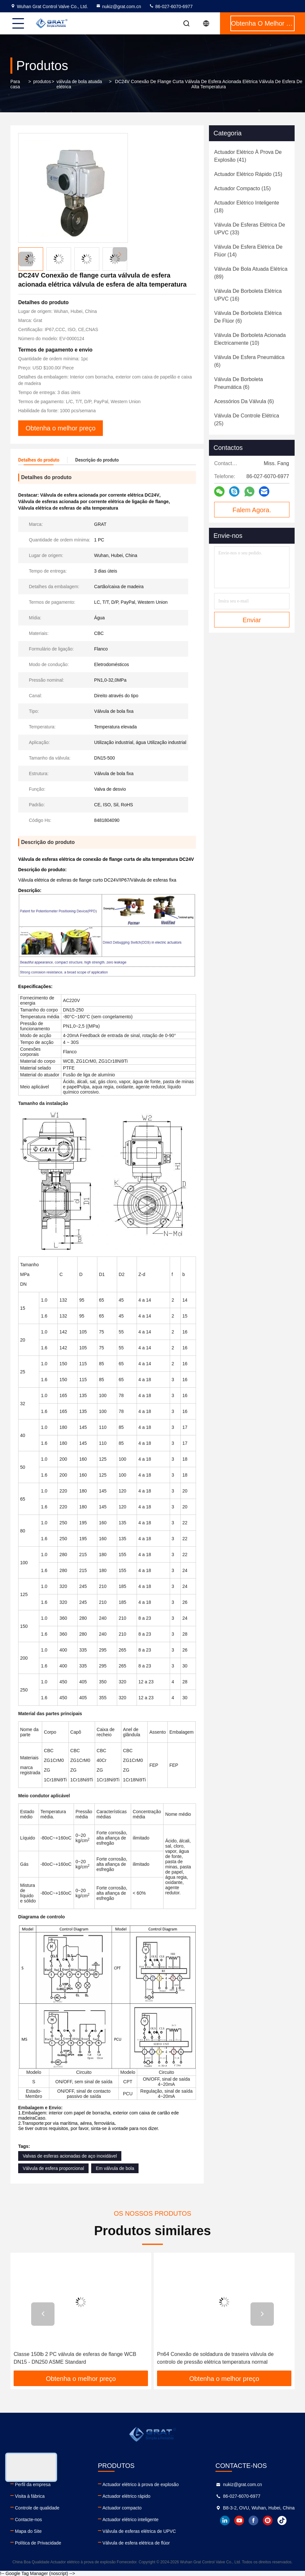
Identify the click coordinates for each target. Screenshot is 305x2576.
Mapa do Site (28, 2531)
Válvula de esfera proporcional (53, 2168)
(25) (246, 419)
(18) (246, 206)
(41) (248, 156)
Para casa (15, 84)
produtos (42, 81)
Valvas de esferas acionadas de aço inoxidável (70, 2156)
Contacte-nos (28, 2519)
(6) (248, 317)
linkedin (225, 2520)
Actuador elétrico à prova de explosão (141, 2484)
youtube (239, 2520)
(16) (248, 295)
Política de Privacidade (38, 2542)
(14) (248, 250)
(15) (248, 174)
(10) (250, 339)
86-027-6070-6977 (171, 6)
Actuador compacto (122, 2507)
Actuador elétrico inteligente (131, 2519)
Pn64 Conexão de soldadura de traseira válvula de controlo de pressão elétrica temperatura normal (215, 2358)
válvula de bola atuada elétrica (79, 84)
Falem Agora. (252, 510)
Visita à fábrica (30, 2496)
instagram (268, 2520)
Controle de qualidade (37, 2507)
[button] (120, 254)
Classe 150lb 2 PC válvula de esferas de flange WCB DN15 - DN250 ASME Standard (75, 2358)
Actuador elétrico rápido (127, 2496)
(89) (250, 272)
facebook (253, 2520)
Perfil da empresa (33, 2484)
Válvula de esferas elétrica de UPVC (139, 2531)
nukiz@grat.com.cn (118, 6)
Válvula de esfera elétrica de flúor (136, 2542)
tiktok (282, 2520)
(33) (249, 228)
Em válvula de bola (115, 2168)
